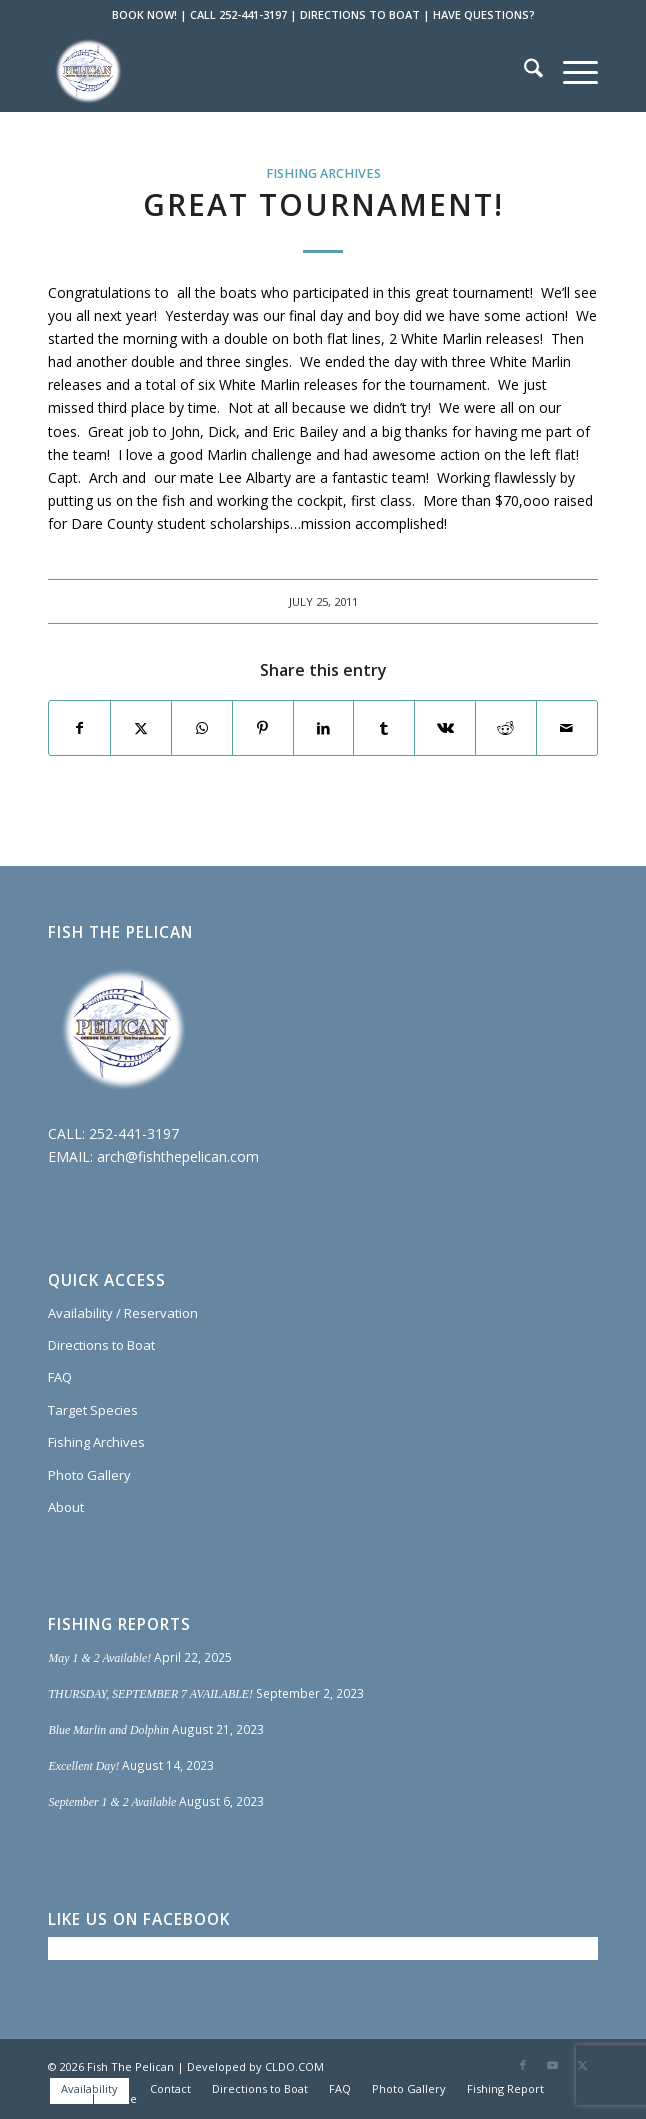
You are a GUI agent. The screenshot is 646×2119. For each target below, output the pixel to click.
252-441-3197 (134, 1133)
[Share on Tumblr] (384, 728)
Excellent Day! (83, 1766)
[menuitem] (523, 71)
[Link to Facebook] (523, 2065)
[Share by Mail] (567, 728)
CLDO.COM (294, 2066)
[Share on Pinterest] (263, 728)
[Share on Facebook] (79, 728)
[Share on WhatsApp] (202, 728)
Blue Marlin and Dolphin (108, 1730)
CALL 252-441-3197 (238, 14)
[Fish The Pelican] (267, 71)
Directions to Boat (101, 1345)
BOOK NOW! (144, 14)
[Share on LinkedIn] (324, 728)
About (66, 1507)
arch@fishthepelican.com (178, 1156)
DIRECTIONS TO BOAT (360, 14)
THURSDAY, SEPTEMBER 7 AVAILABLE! (150, 1694)
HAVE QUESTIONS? (484, 14)
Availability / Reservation (123, 1313)
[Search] (523, 71)
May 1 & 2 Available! (99, 1658)
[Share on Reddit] (506, 728)
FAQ (60, 1377)
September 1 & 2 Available (112, 1802)
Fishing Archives (323, 173)
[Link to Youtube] (553, 2065)
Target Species (93, 1410)
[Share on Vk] (445, 728)
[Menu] (570, 71)
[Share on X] (141, 728)
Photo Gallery (89, 1475)
